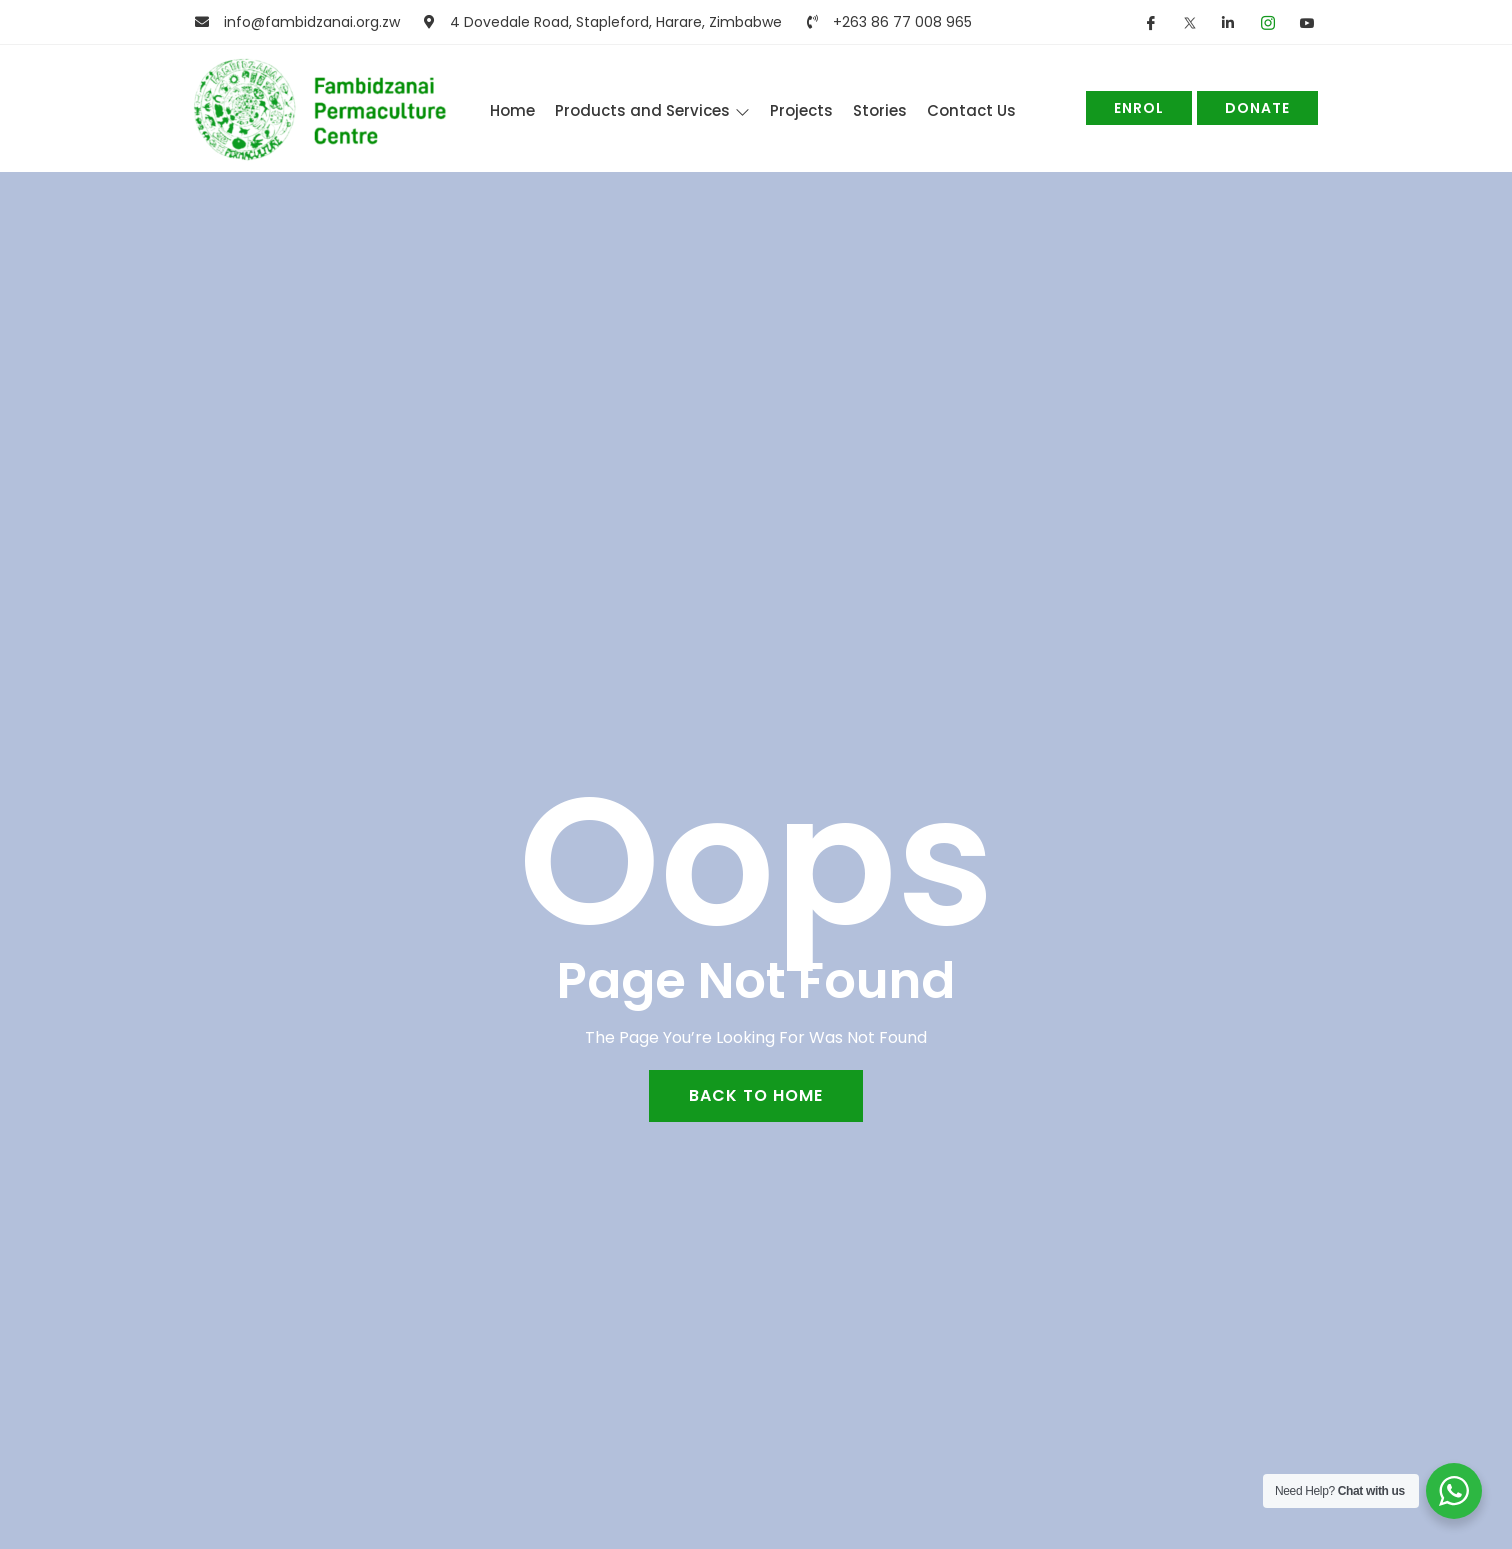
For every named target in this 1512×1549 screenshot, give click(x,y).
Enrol (1139, 108)
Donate (1257, 108)
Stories (880, 111)
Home (512, 111)
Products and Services (652, 111)
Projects (801, 111)
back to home (756, 1095)
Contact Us (971, 111)
